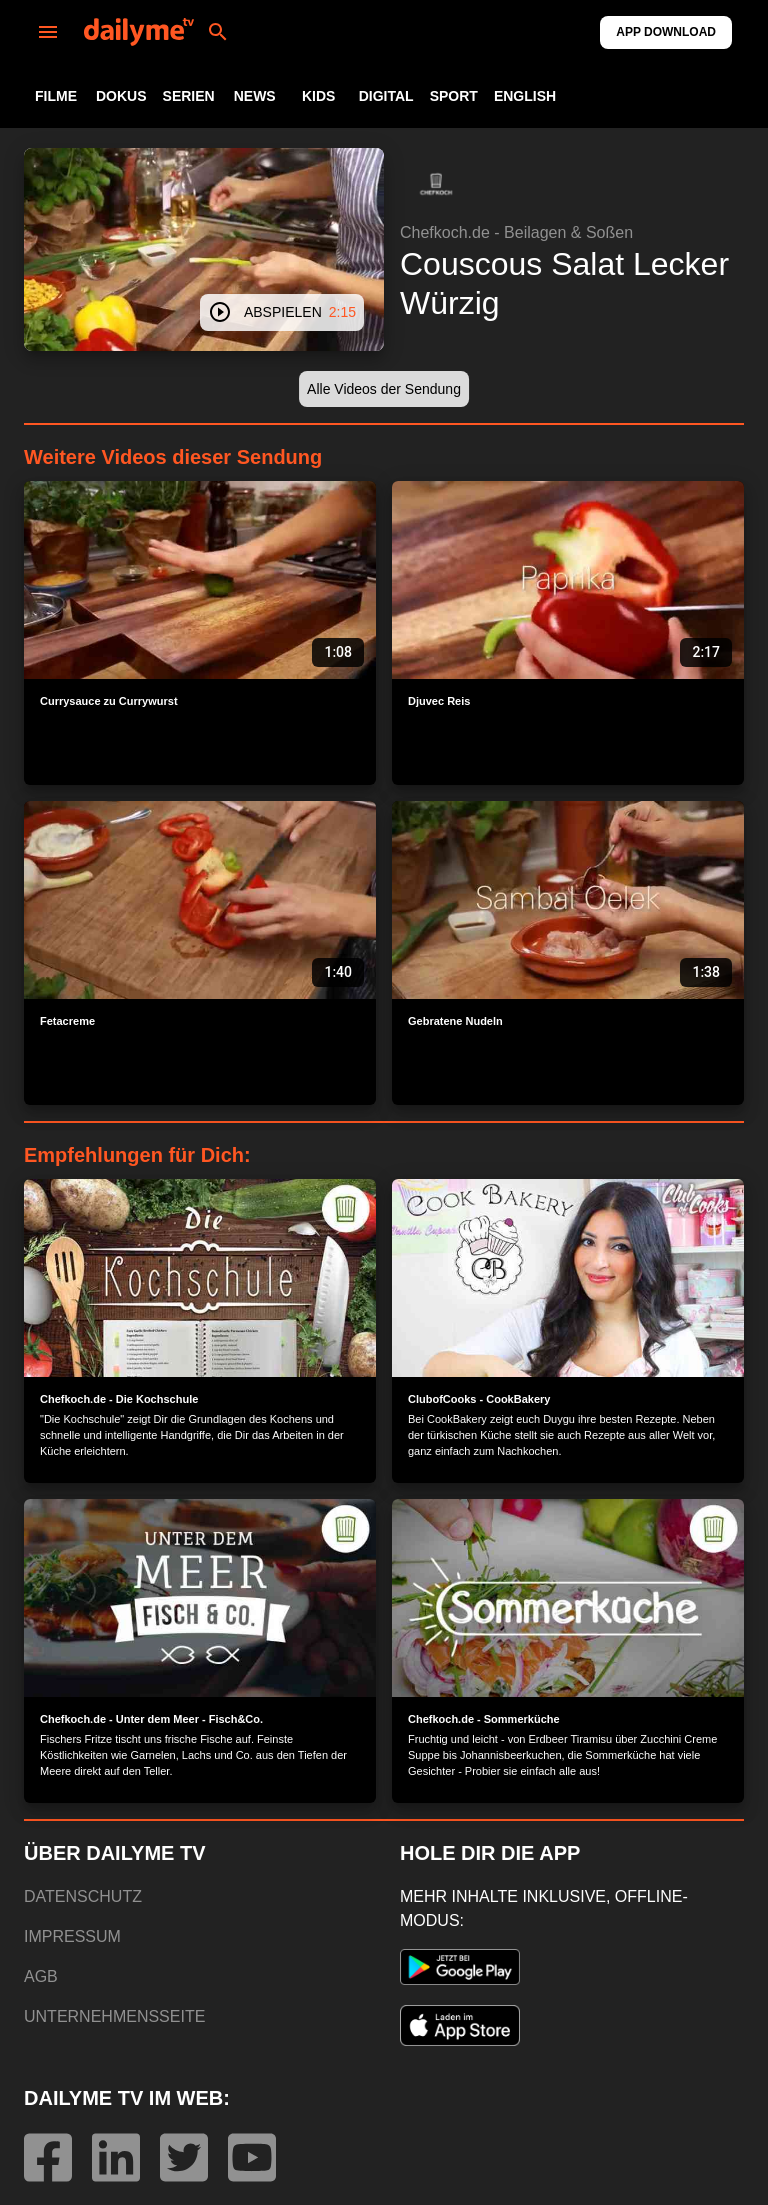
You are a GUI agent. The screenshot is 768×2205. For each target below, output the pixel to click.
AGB (41, 1976)
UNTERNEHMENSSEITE (114, 2016)
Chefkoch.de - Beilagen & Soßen (516, 232)
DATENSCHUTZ (83, 1896)
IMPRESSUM (72, 1936)
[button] (436, 184)
